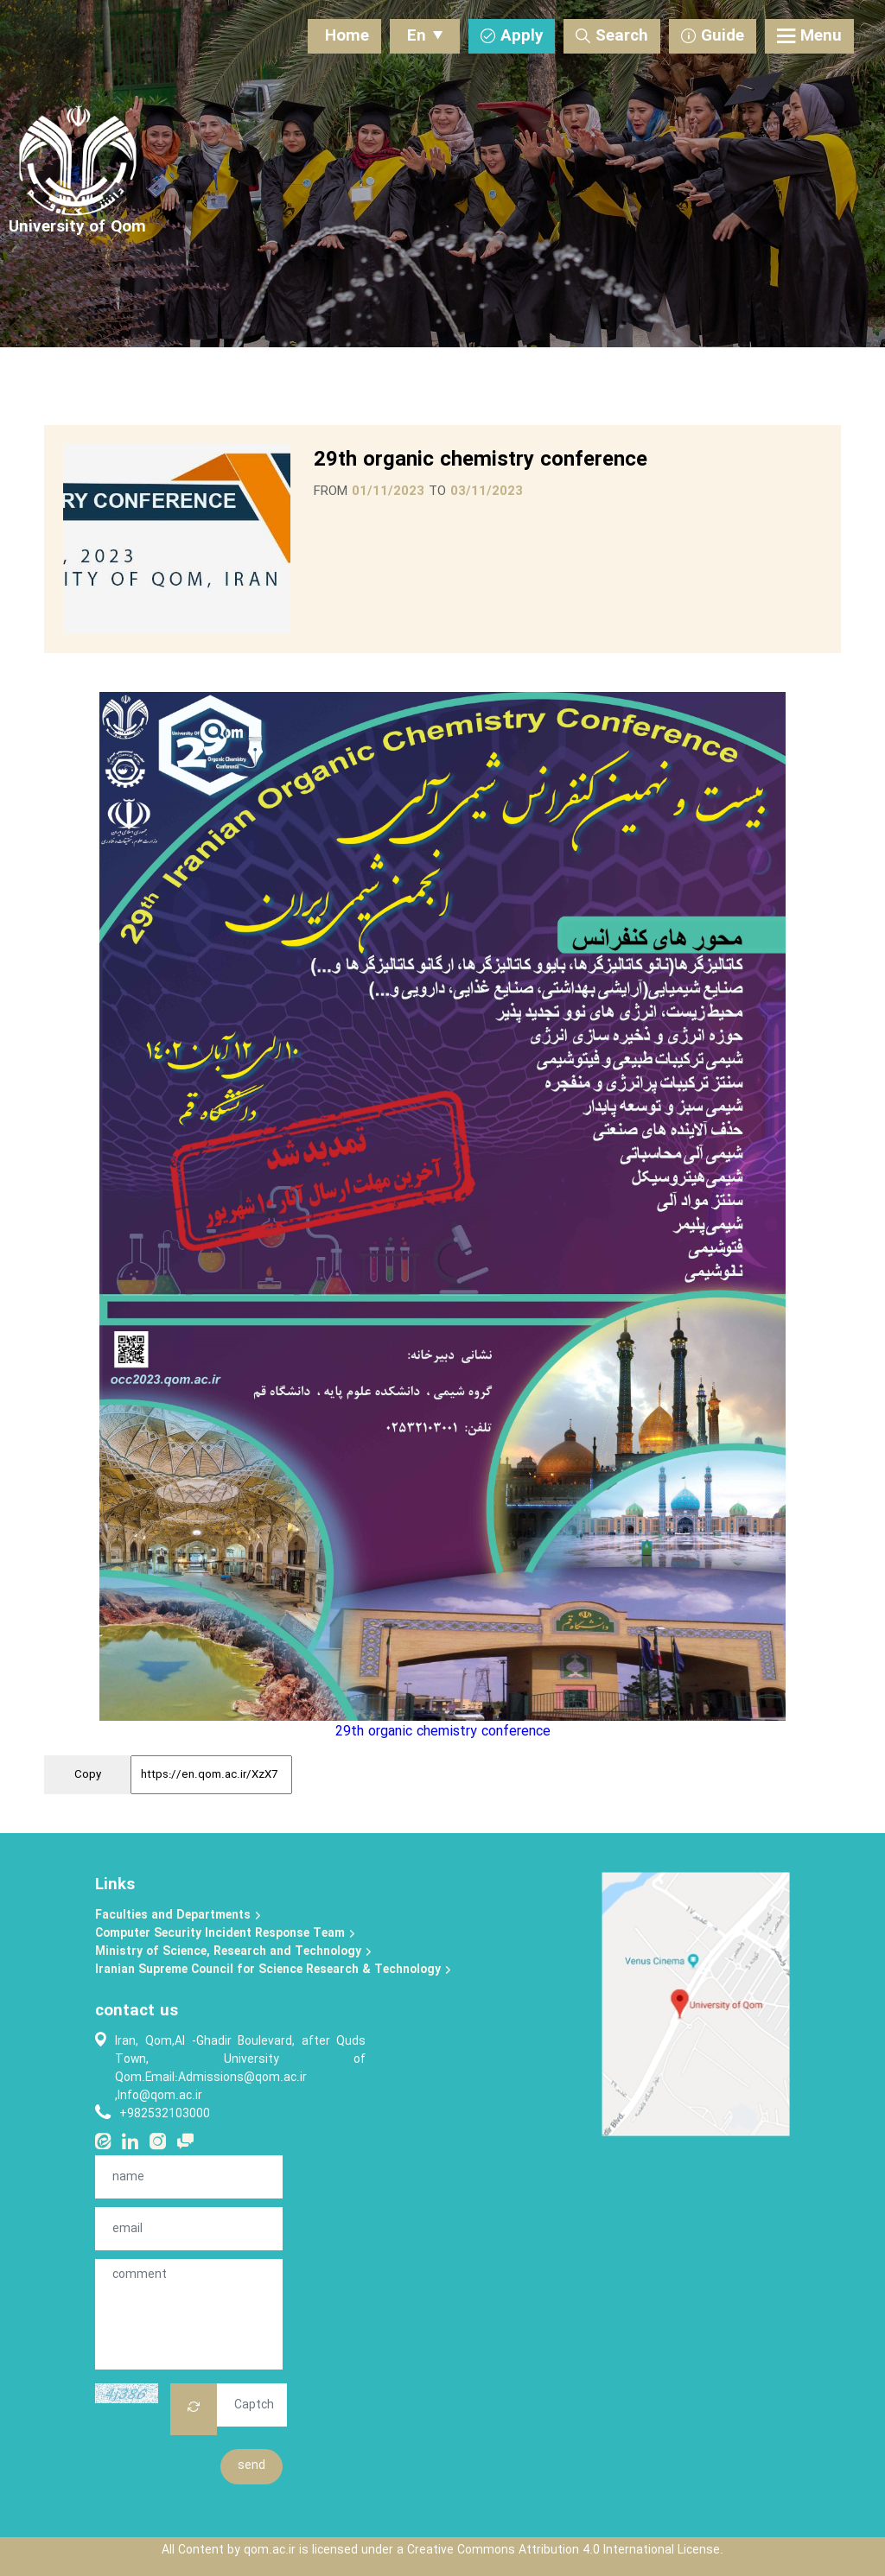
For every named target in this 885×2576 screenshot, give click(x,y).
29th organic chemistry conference (443, 1731)
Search (612, 36)
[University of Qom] (77, 227)
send (251, 2466)
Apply (512, 36)
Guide (712, 36)
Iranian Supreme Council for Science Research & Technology (273, 1970)
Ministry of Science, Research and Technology (233, 1952)
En (424, 36)
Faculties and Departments (178, 1916)
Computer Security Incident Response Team (225, 1934)
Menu (809, 36)
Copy (87, 1775)
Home (347, 36)
